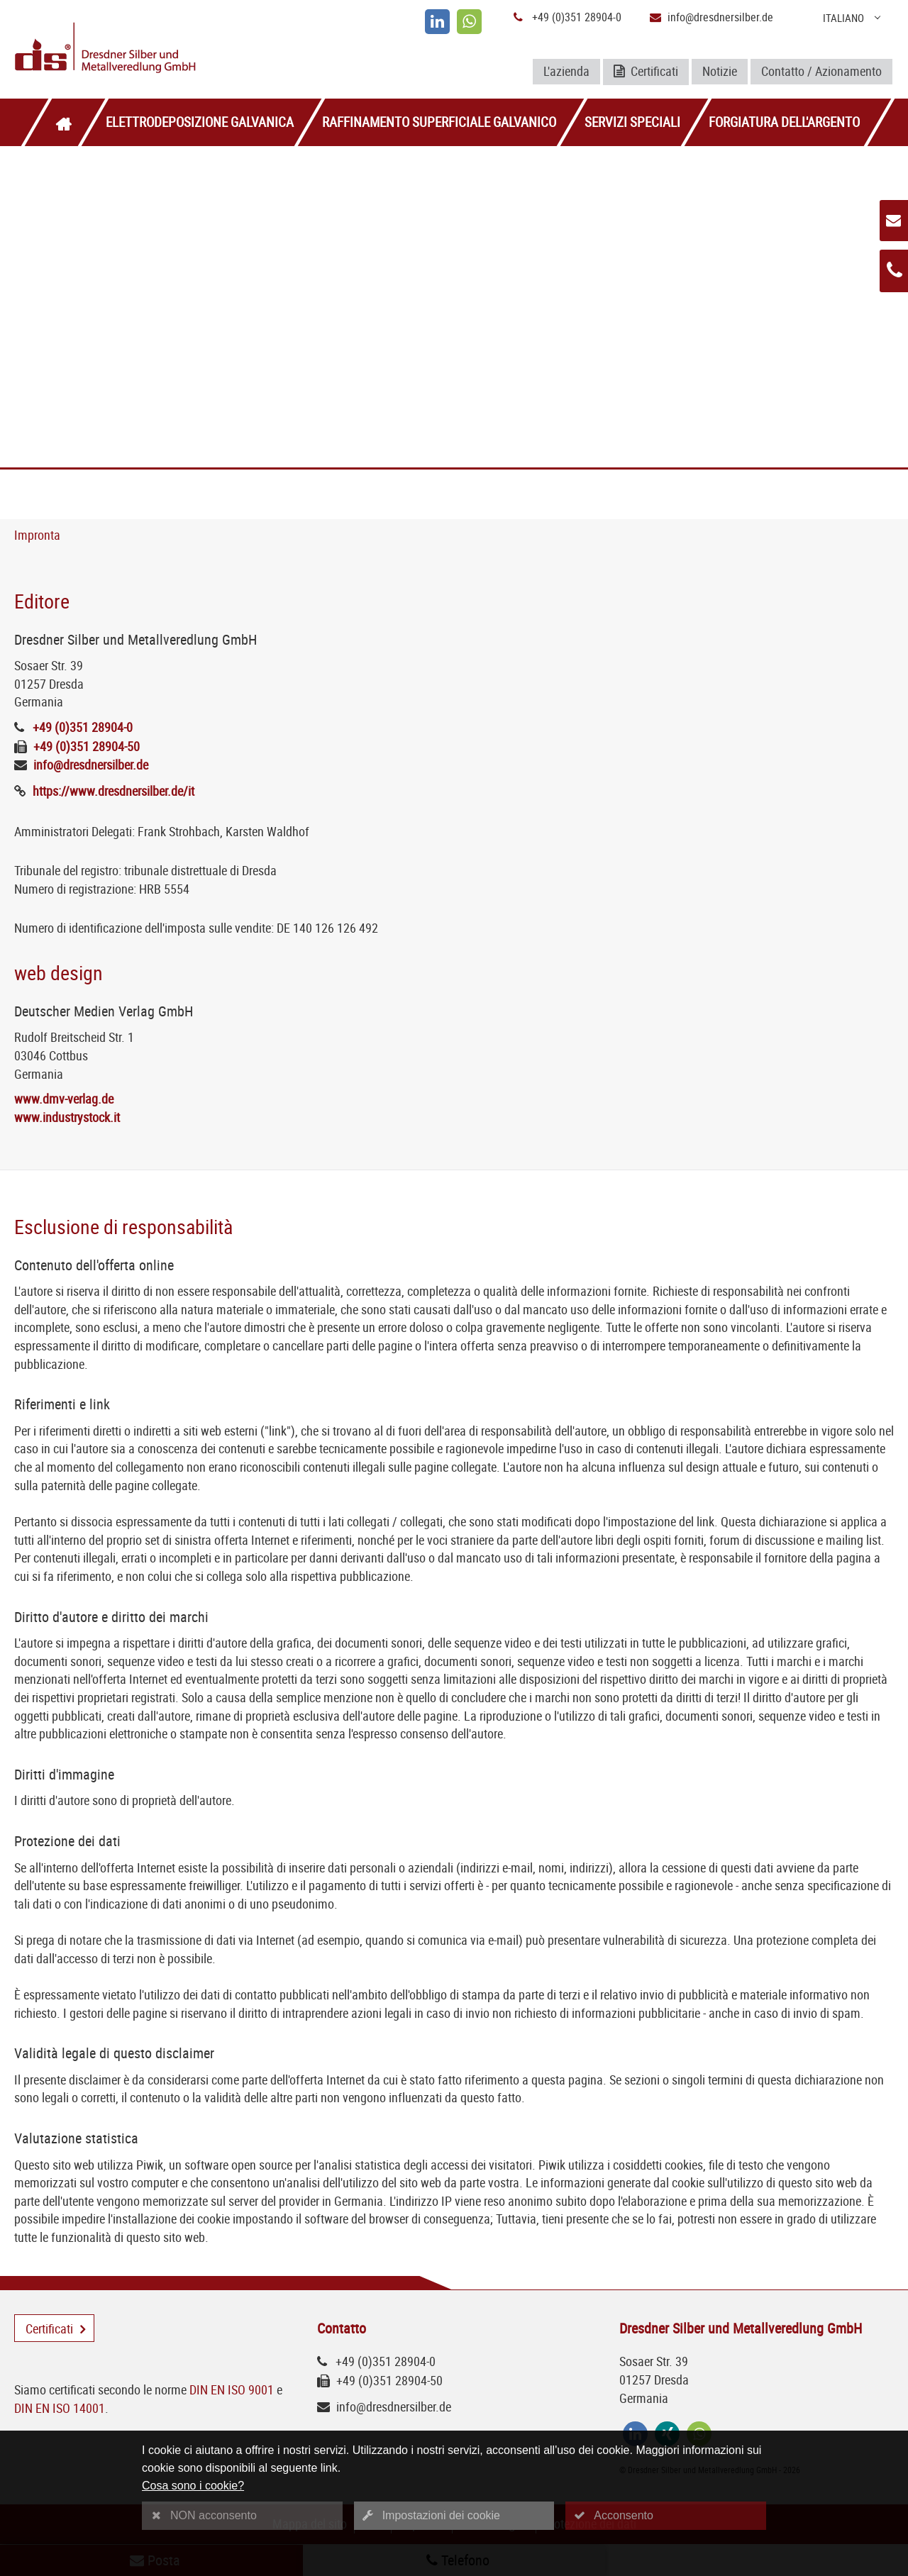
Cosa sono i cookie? (193, 2486)
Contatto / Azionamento (821, 70)
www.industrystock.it (67, 1117)
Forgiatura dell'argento (784, 122)
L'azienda (566, 70)
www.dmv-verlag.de (64, 1098)
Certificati (646, 72)
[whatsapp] (469, 21)
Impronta (37, 534)
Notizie (719, 70)
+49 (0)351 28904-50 (86, 746)
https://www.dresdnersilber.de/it (113, 790)
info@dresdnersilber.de (720, 17)
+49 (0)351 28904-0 (576, 17)
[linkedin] (437, 21)
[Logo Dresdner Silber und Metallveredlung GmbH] (158, 49)
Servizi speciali (632, 122)
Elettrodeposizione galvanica (200, 122)
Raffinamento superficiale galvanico (439, 122)
